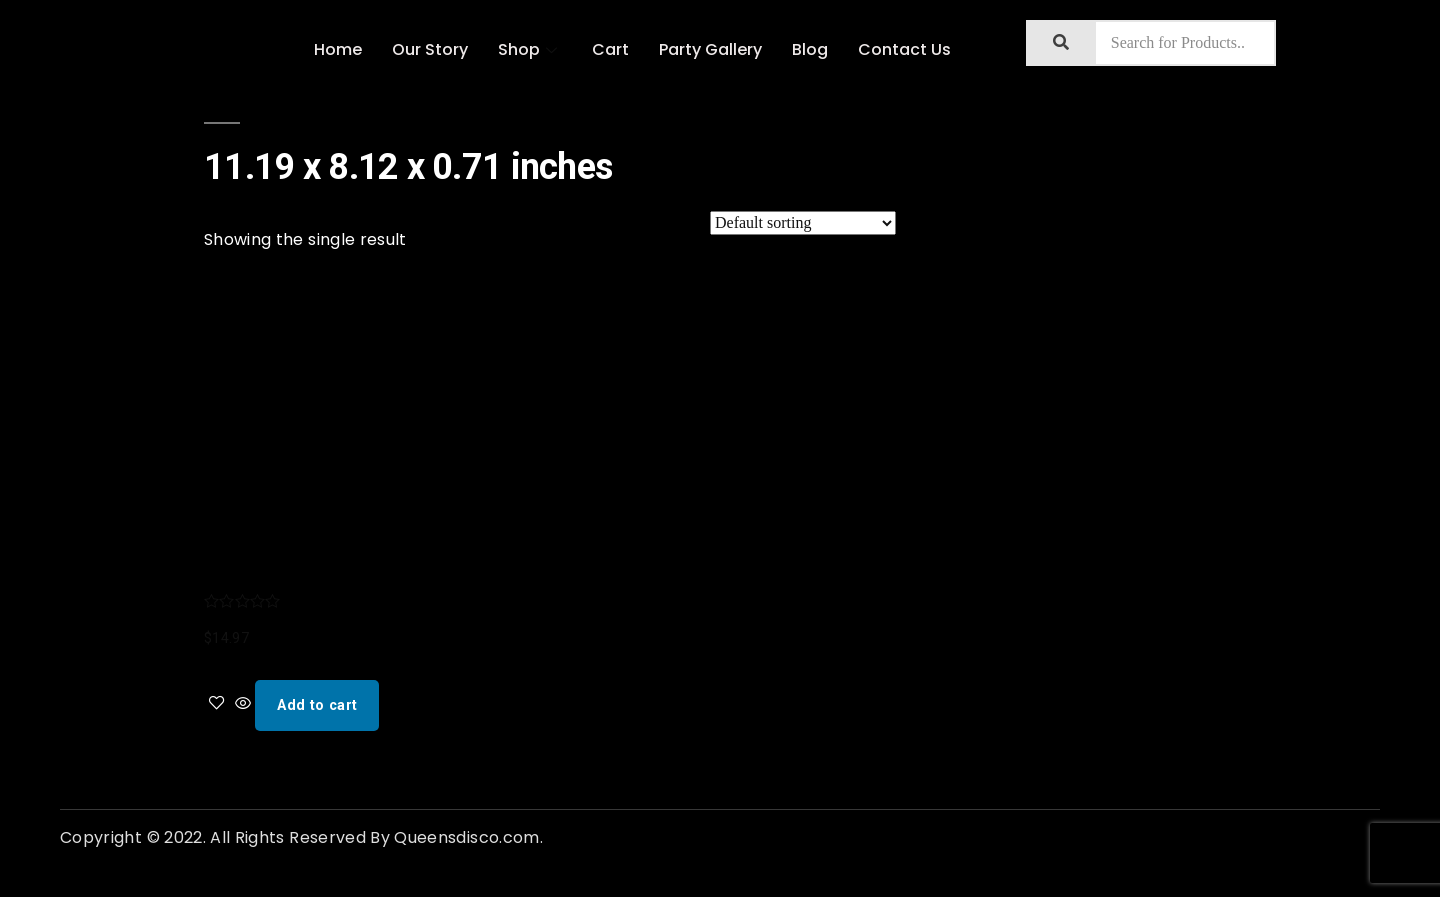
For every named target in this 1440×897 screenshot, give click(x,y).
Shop (530, 49)
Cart (610, 49)
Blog (810, 49)
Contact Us (904, 49)
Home (338, 49)
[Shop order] (803, 223)
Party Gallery (710, 49)
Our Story (430, 49)
